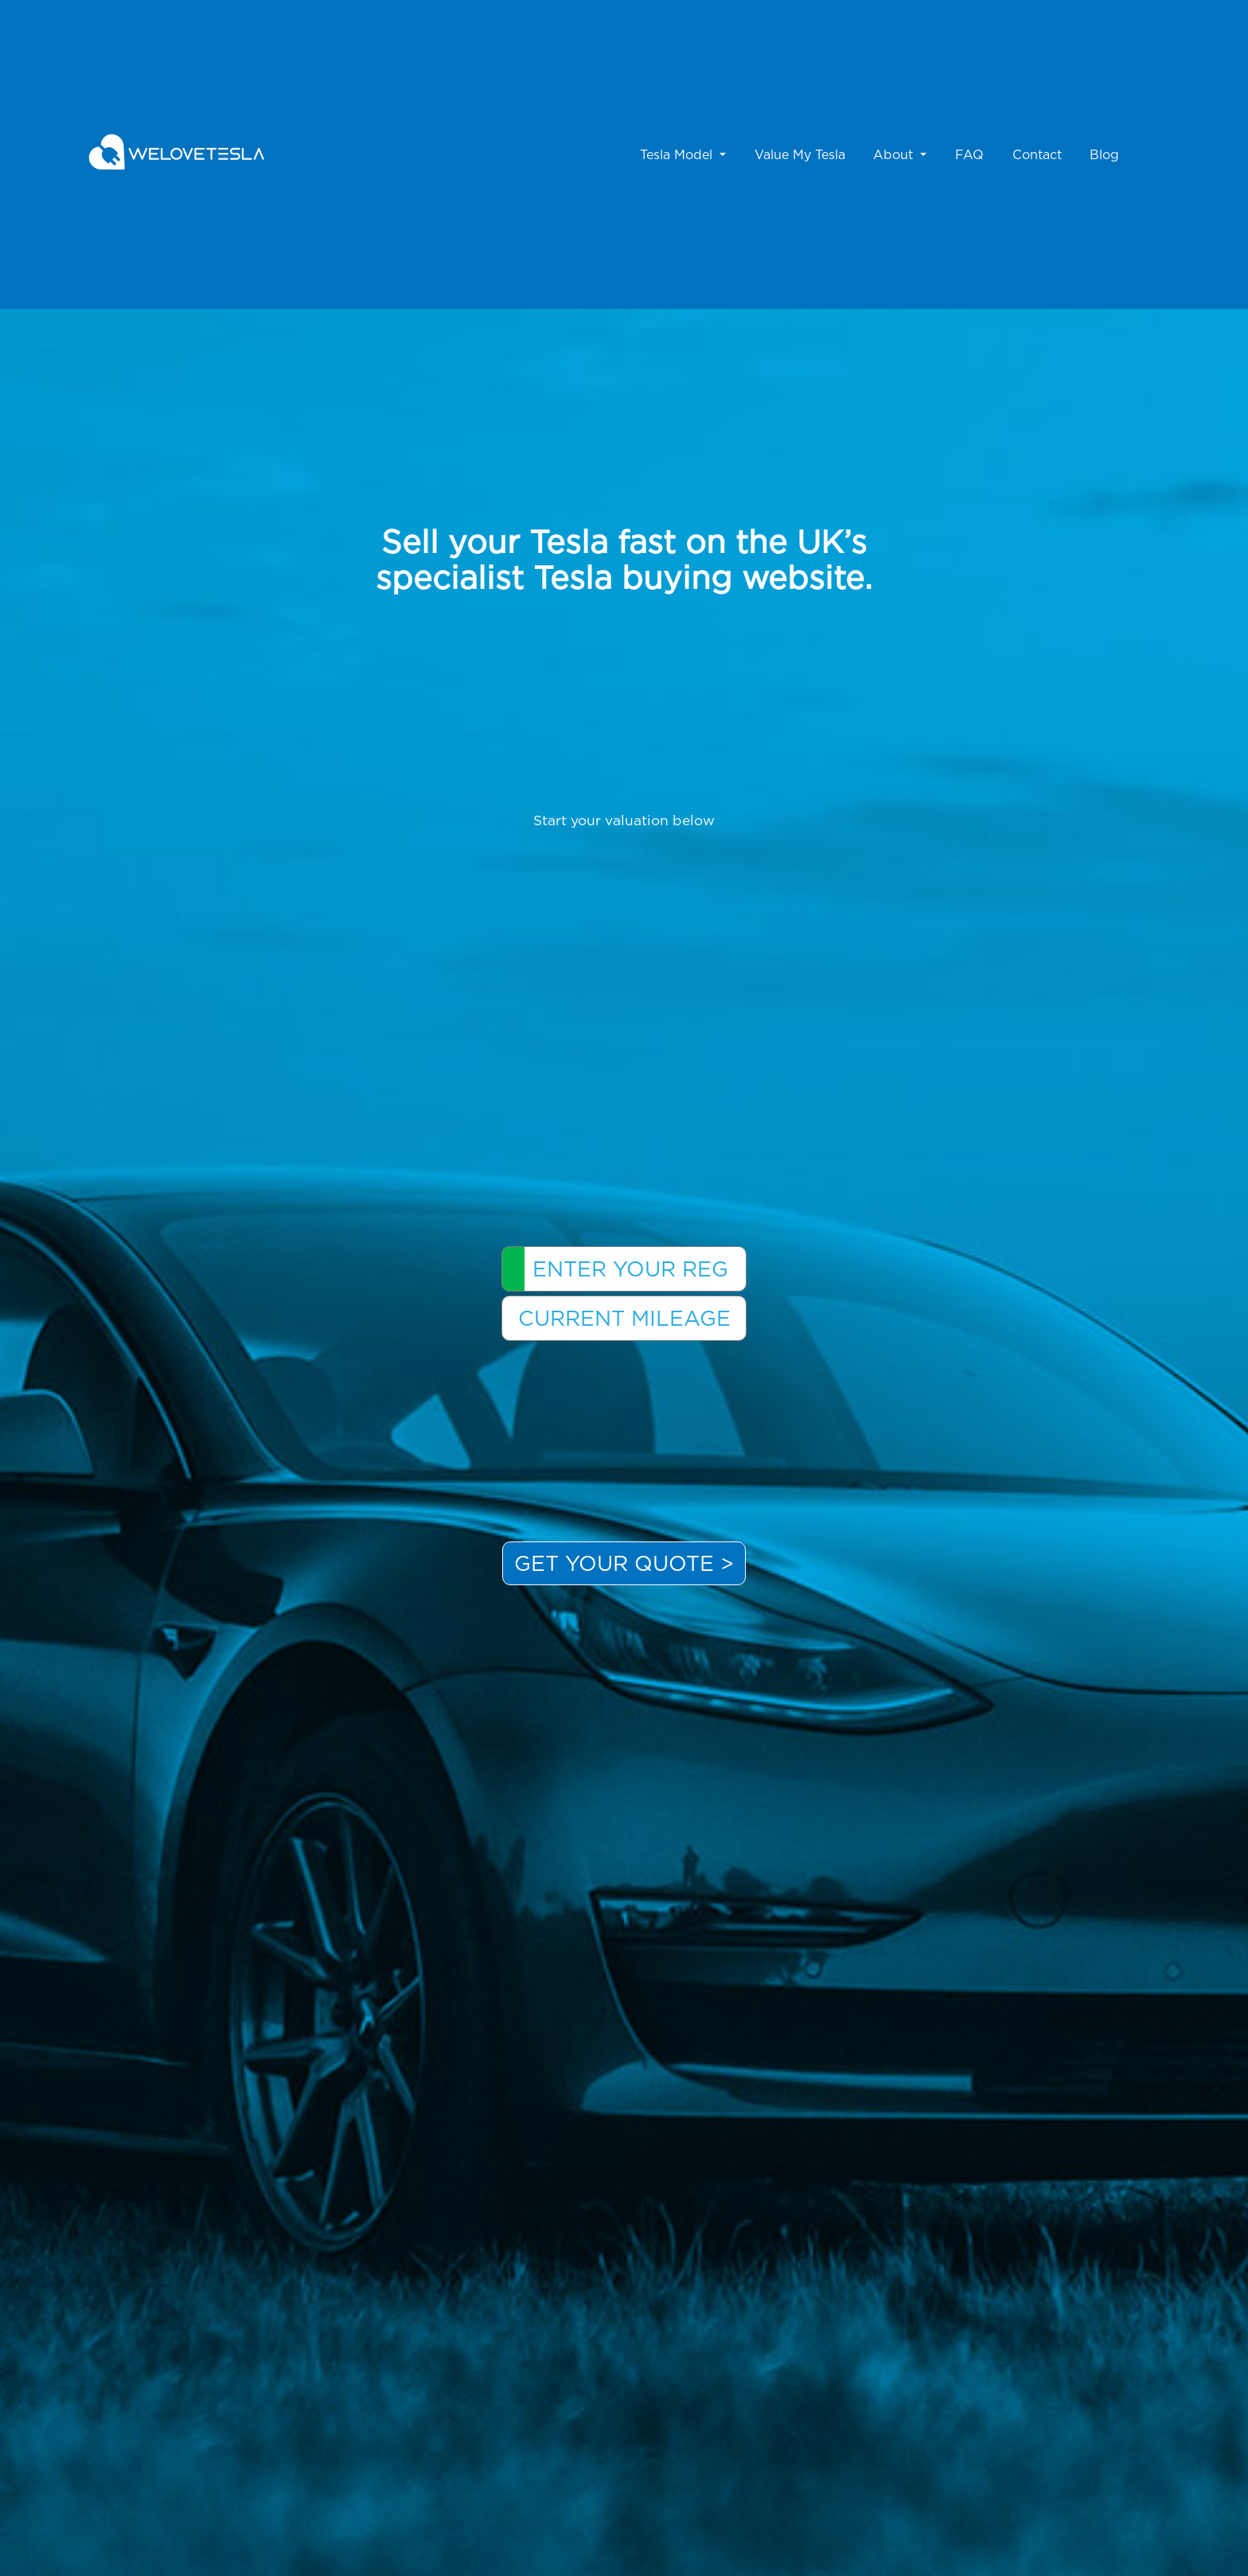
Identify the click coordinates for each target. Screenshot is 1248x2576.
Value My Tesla (800, 154)
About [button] (895, 154)
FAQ (969, 154)
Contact (1037, 154)
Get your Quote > (624, 1563)
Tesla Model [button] (678, 154)
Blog (1104, 154)
